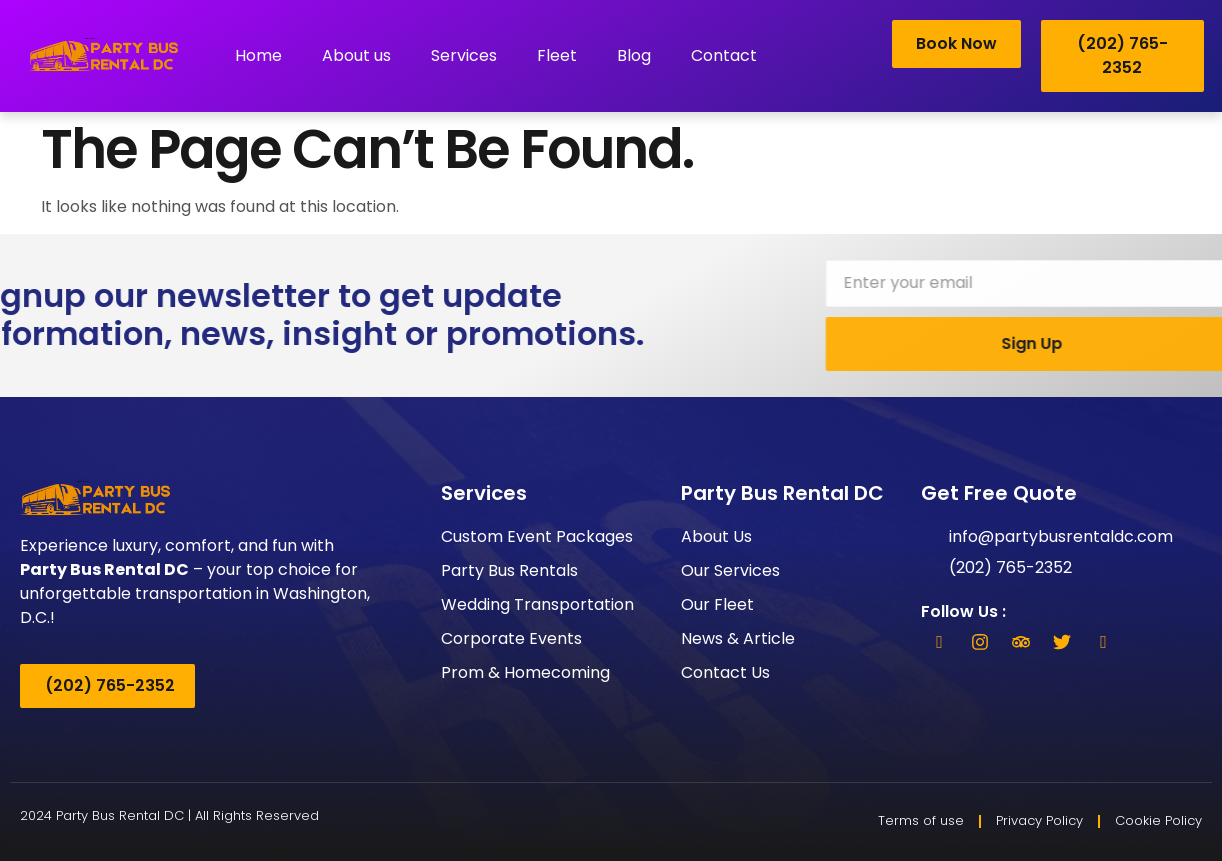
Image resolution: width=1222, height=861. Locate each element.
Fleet (557, 55)
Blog (634, 55)
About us (356, 55)
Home (258, 55)
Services (464, 55)
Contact (724, 55)
